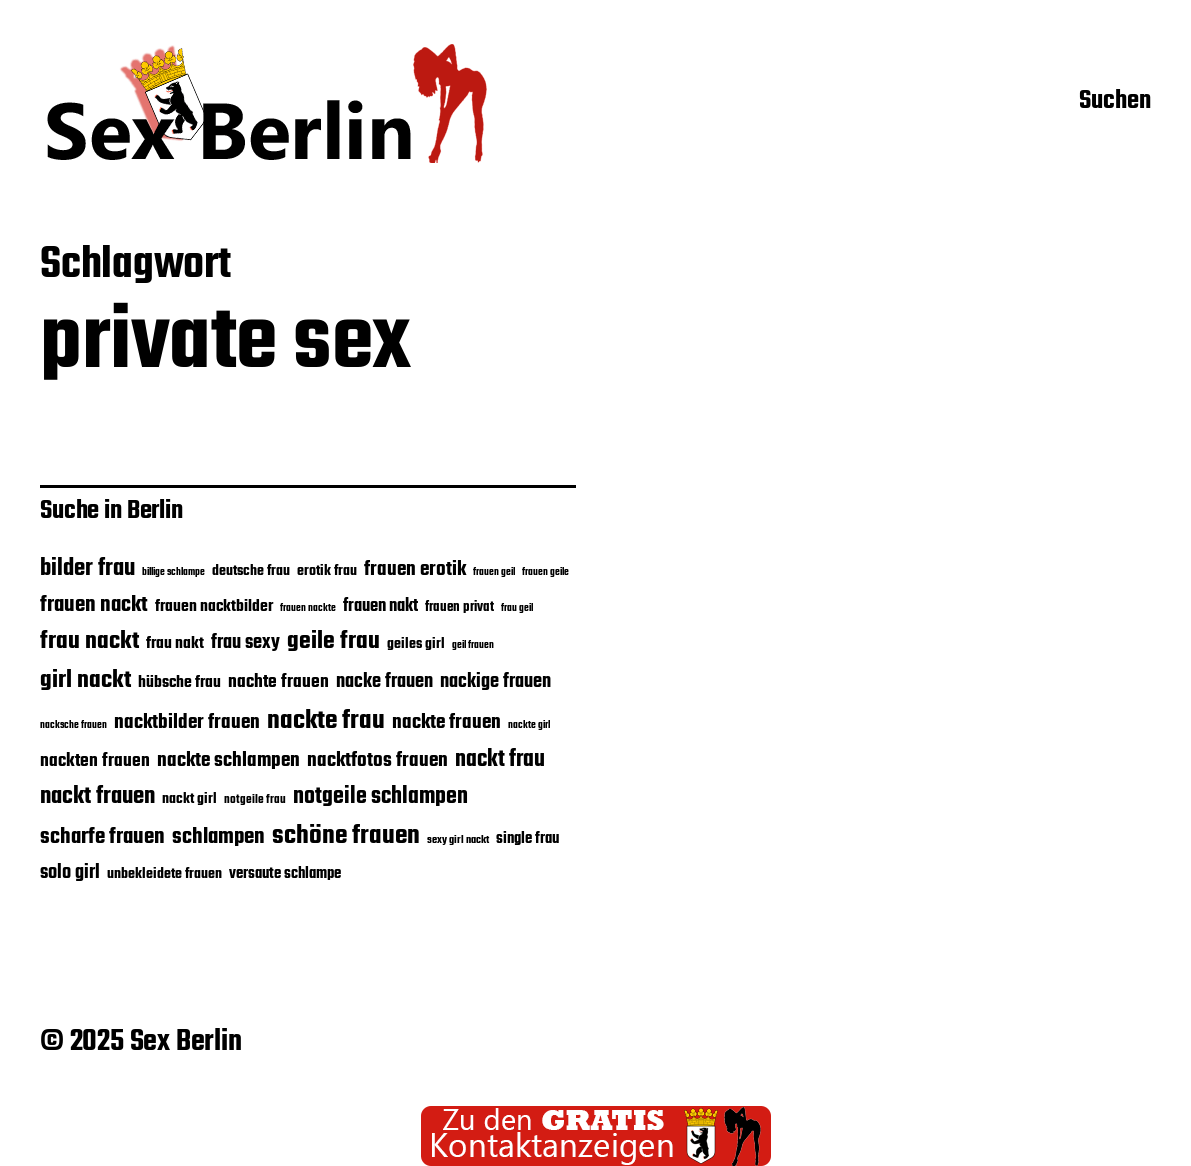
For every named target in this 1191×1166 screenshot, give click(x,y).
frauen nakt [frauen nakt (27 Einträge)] (380, 606)
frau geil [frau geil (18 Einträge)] (517, 608)
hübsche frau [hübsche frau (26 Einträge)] (179, 682)
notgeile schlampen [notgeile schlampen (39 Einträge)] (380, 797)
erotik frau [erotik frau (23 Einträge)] (327, 571)
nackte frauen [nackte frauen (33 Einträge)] (446, 722)
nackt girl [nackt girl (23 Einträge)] (189, 799)
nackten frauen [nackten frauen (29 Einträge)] (95, 761)
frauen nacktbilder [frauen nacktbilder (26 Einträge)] (214, 606)
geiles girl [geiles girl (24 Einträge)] (416, 644)
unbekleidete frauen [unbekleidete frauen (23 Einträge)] (164, 874)
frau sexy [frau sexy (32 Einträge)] (245, 642)
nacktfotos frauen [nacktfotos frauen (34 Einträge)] (377, 761)
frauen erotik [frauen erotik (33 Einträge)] (415, 569)
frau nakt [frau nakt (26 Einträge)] (175, 643)
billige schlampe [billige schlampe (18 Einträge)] (173, 572)
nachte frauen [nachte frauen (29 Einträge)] (278, 682)
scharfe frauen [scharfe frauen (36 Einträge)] (102, 837)
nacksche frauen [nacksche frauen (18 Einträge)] (73, 725)
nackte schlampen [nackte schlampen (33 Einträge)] (228, 760)
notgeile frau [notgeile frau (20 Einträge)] (255, 799)
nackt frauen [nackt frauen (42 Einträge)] (97, 796)
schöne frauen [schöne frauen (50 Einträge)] (346, 836)
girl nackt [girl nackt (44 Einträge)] (85, 680)
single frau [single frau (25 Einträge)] (527, 839)
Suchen (1115, 103)
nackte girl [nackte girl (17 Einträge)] (529, 725)
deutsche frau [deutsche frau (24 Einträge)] (251, 571)
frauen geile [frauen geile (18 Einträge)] (545, 572)
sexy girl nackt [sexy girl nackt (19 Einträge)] (458, 840)
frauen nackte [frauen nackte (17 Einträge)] (308, 608)
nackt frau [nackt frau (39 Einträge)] (500, 760)
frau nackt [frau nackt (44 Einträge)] (89, 641)
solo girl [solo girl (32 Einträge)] (70, 872)
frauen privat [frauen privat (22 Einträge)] (459, 607)
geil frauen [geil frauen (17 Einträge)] (473, 645)
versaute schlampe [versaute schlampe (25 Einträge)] (285, 874)
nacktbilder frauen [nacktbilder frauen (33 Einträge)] (187, 722)
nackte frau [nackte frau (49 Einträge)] (326, 721)
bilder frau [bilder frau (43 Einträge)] (87, 569)
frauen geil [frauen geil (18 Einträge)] (494, 572)
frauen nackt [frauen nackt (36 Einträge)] (94, 605)
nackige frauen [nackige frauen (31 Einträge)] (495, 682)
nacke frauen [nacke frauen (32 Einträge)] (384, 681)
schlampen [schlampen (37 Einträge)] (218, 837)
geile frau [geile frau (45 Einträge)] (333, 641)
